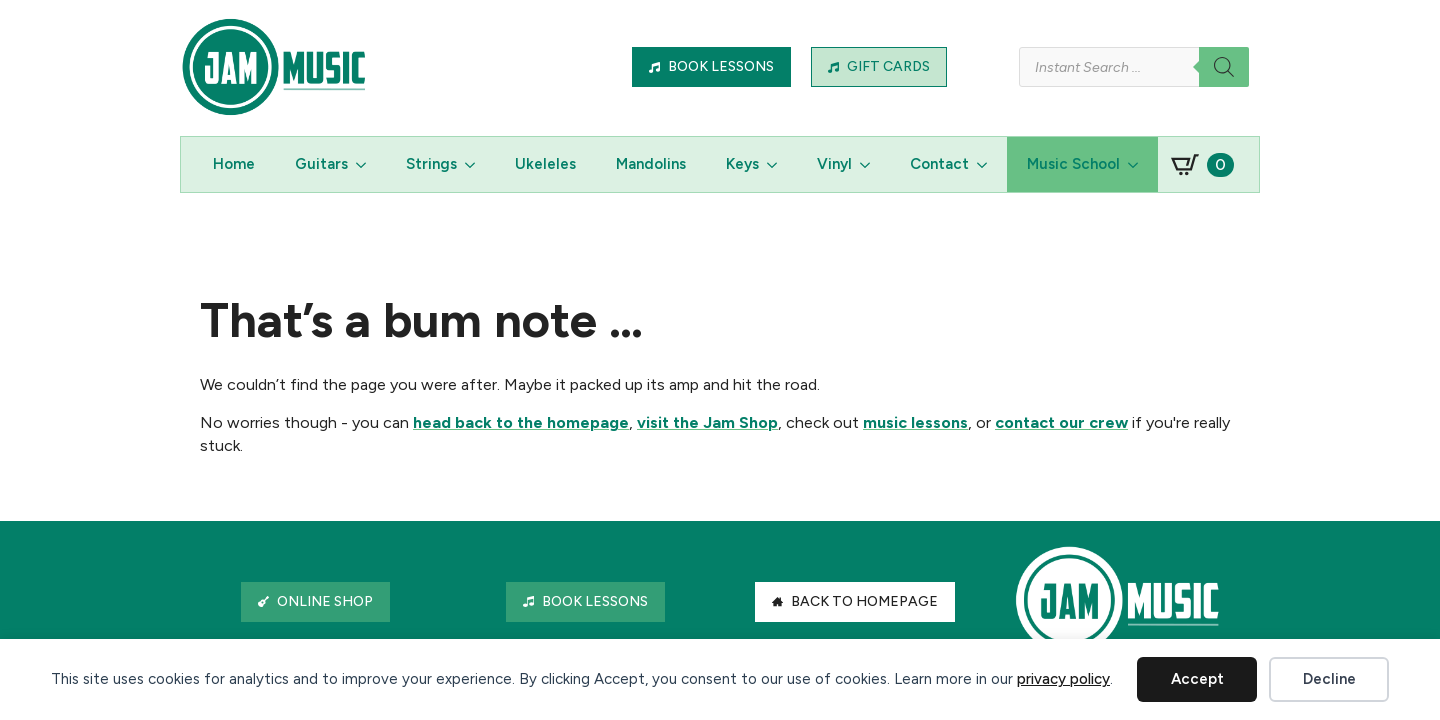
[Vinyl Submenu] (871, 164)
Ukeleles (545, 164)
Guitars (321, 164)
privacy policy (1063, 679)
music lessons (915, 422)
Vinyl (834, 164)
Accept (1197, 679)
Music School (1073, 164)
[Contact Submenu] (988, 164)
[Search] (1224, 67)
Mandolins (651, 164)
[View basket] (1202, 165)
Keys (742, 164)
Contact (939, 164)
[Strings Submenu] (476, 164)
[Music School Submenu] (1139, 164)
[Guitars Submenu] (367, 164)
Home (234, 164)
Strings (431, 164)
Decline (1329, 679)
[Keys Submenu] (778, 164)
